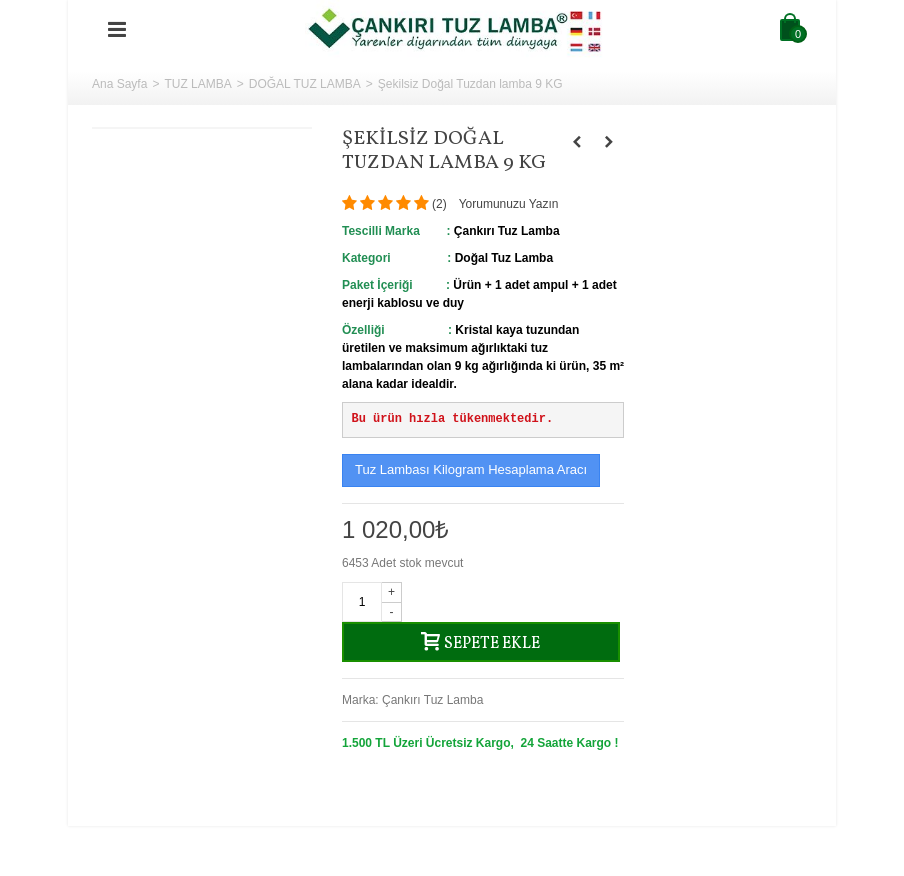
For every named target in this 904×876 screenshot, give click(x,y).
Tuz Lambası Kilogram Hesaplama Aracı (471, 469)
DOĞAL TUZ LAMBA (305, 84)
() (439, 204)
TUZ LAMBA (197, 84)
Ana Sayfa (119, 84)
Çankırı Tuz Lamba (432, 700)
